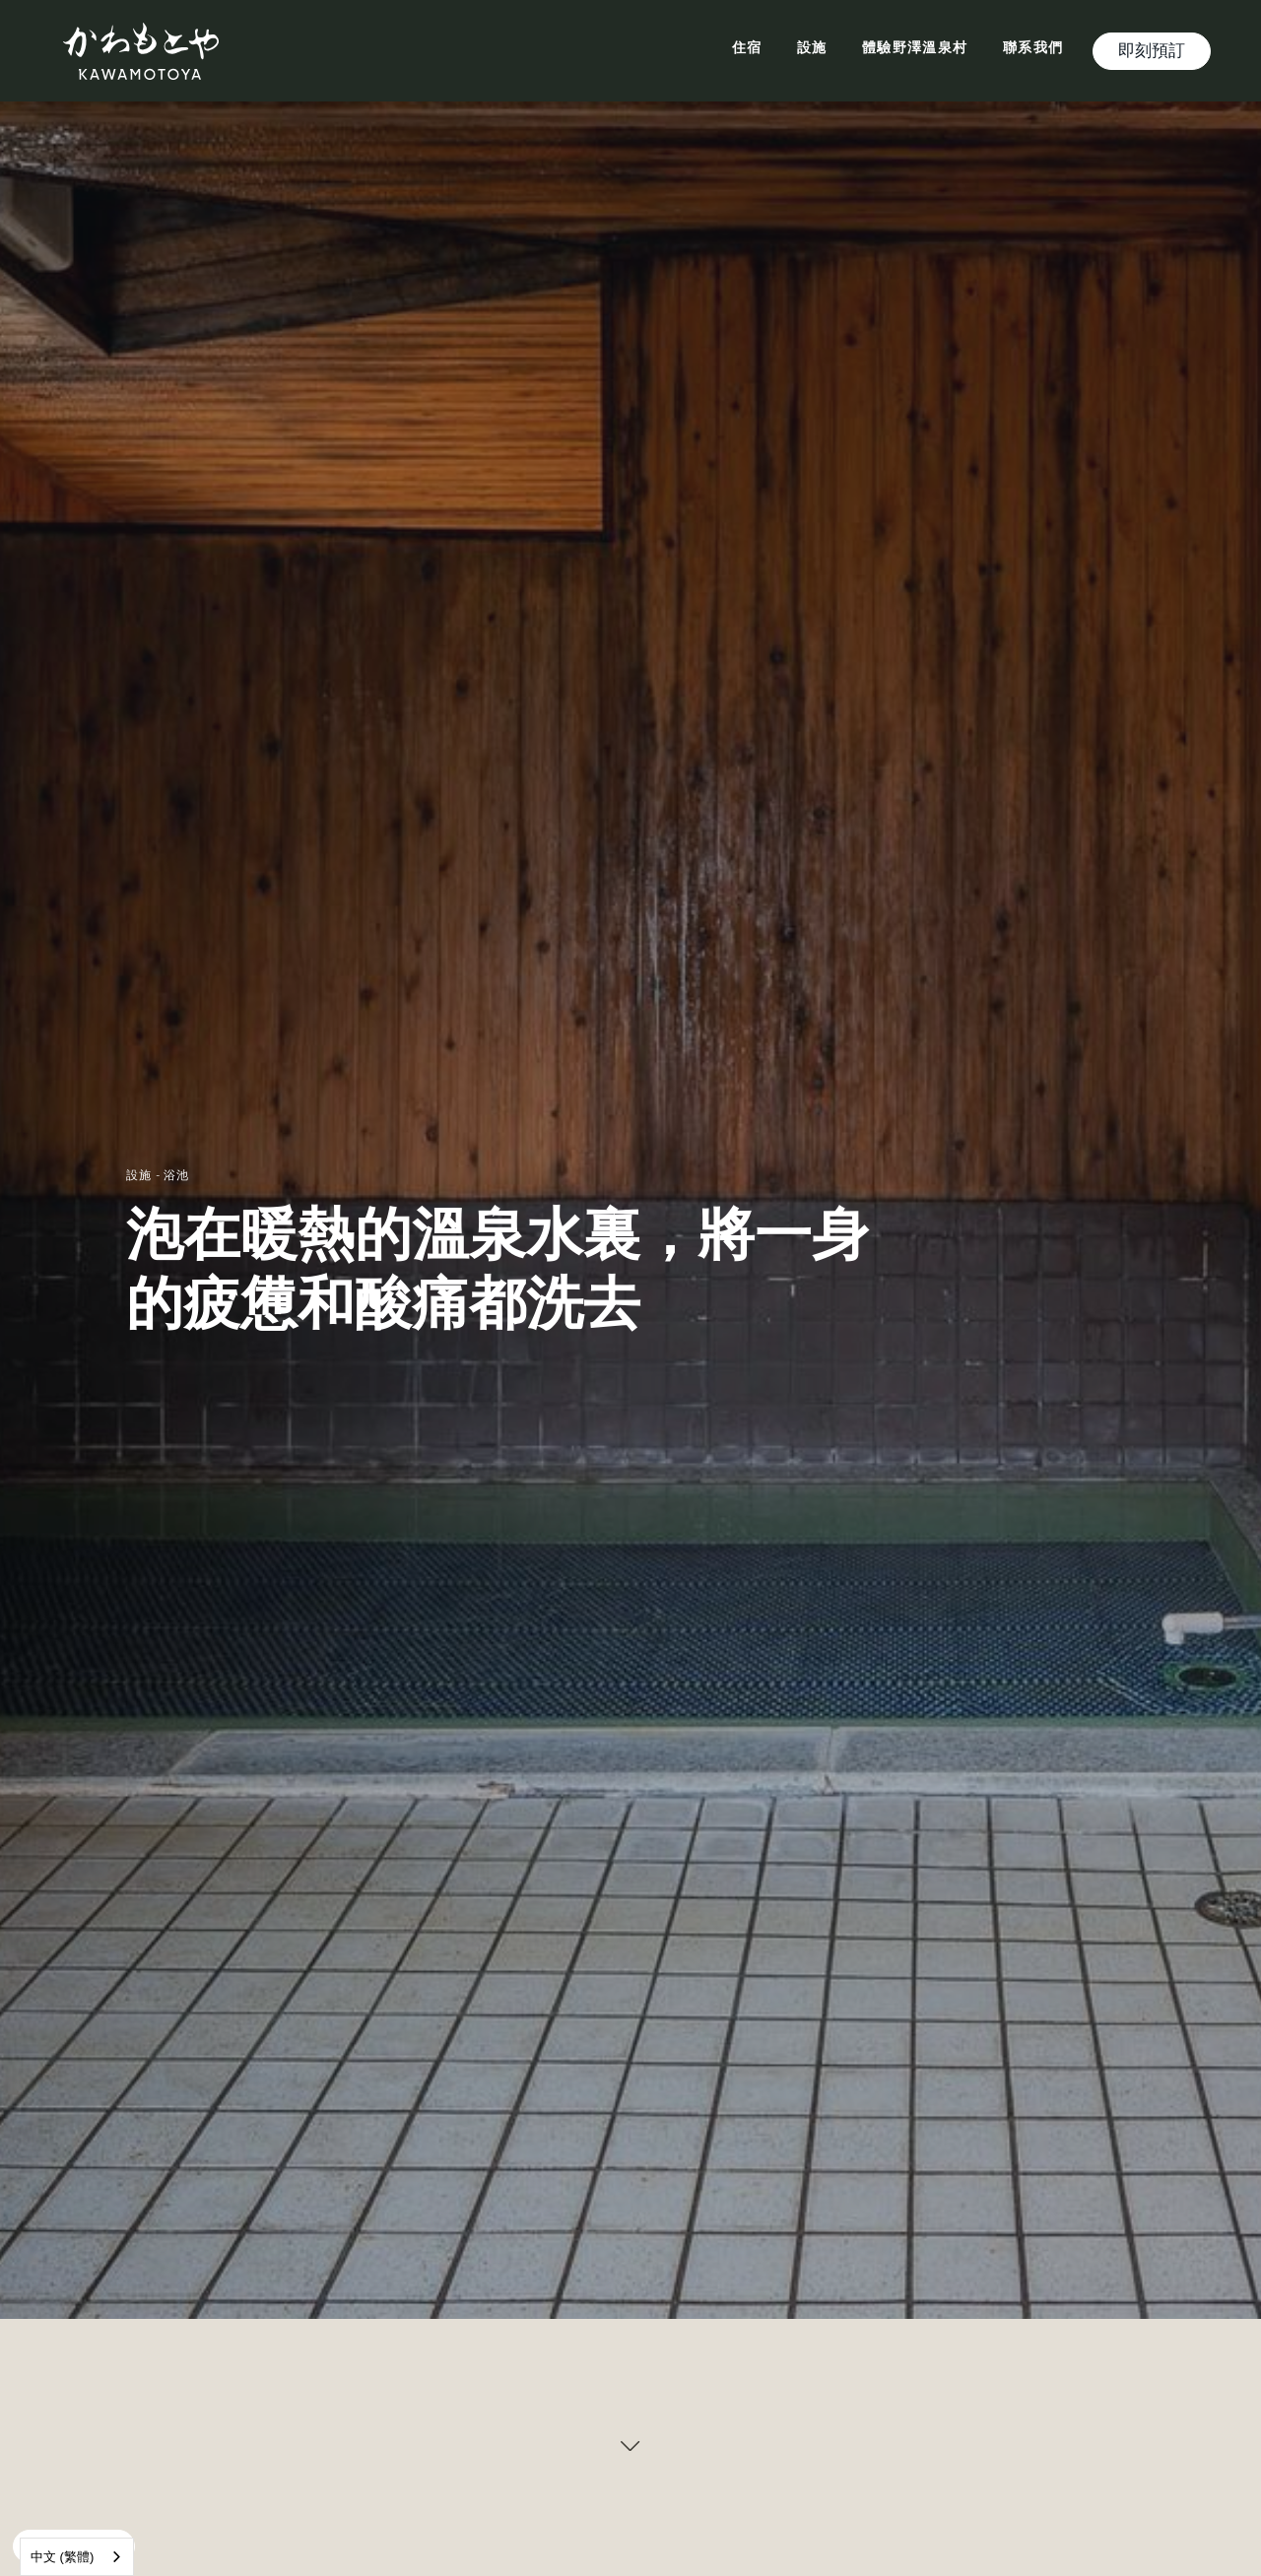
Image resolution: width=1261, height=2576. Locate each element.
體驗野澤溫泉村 (915, 49)
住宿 (747, 49)
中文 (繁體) (62, 2556)
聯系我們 (1033, 49)
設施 (812, 49)
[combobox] (77, 2557)
